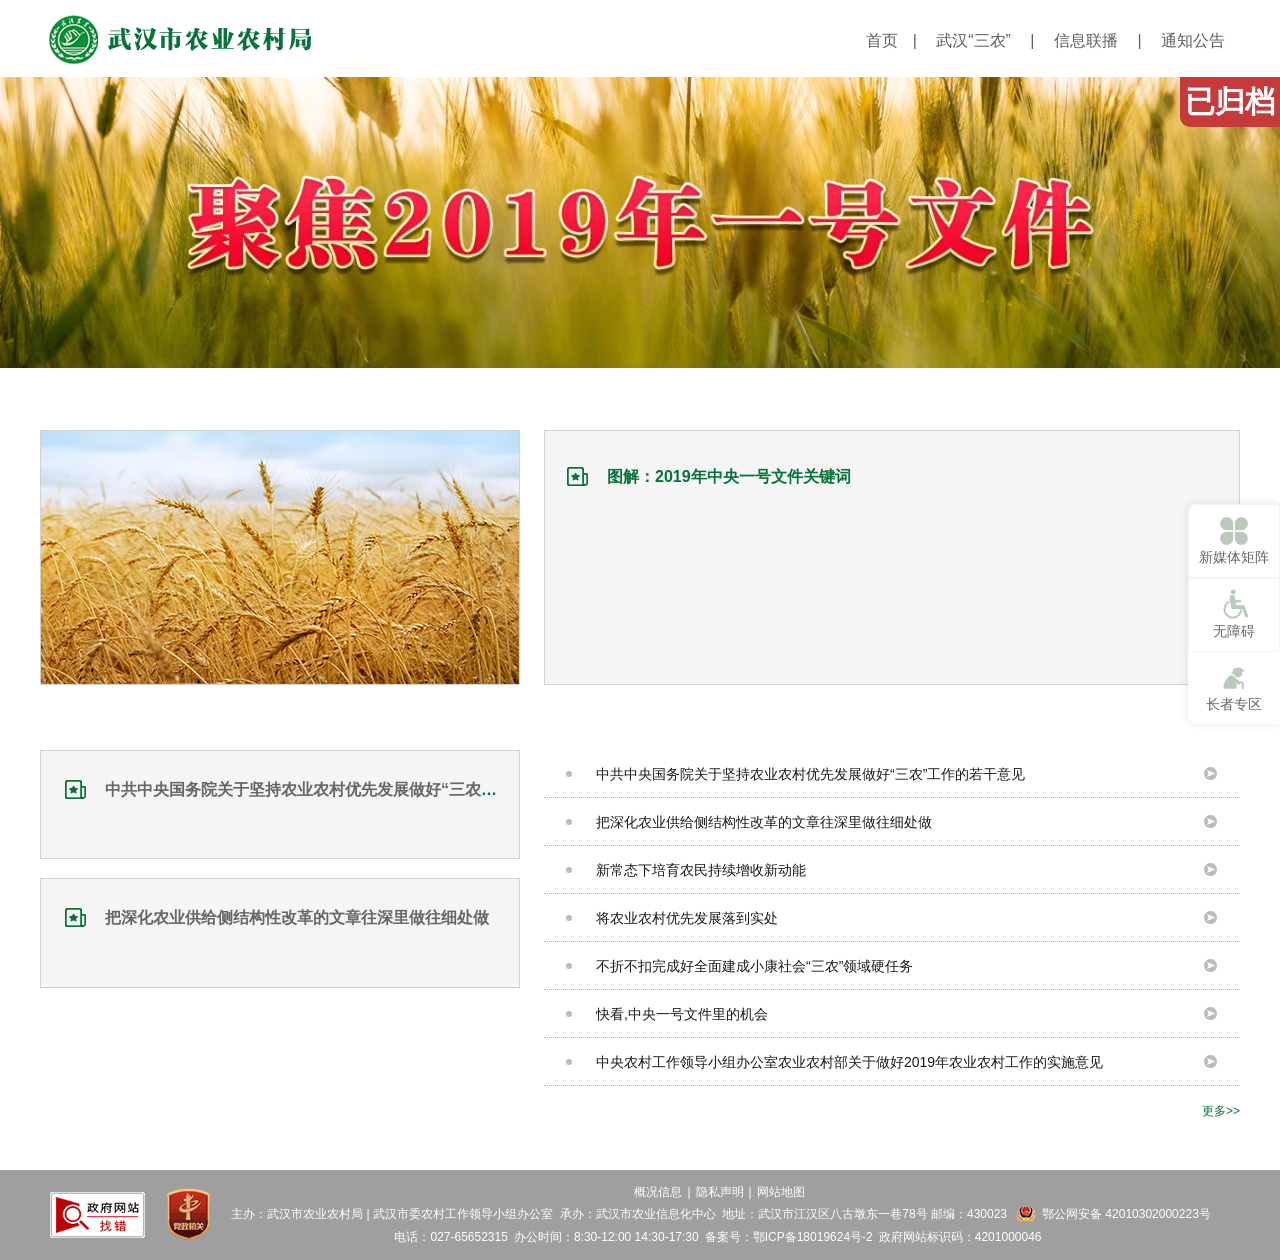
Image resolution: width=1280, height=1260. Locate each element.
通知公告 (1193, 40)
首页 (882, 40)
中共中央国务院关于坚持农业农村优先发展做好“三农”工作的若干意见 (353, 789)
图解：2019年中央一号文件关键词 (729, 476)
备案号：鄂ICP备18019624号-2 (789, 1237)
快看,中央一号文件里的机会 (682, 1014)
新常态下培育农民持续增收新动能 (701, 870)
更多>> (1221, 1111)
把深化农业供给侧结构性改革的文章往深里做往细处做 (297, 917)
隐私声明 (720, 1192)
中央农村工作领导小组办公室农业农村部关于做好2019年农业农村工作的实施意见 (849, 1062)
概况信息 (658, 1192)
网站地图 (781, 1192)
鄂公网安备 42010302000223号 (1126, 1214)
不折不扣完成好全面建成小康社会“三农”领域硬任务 (754, 966)
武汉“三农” (973, 40)
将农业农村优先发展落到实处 (687, 918)
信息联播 (1086, 40)
